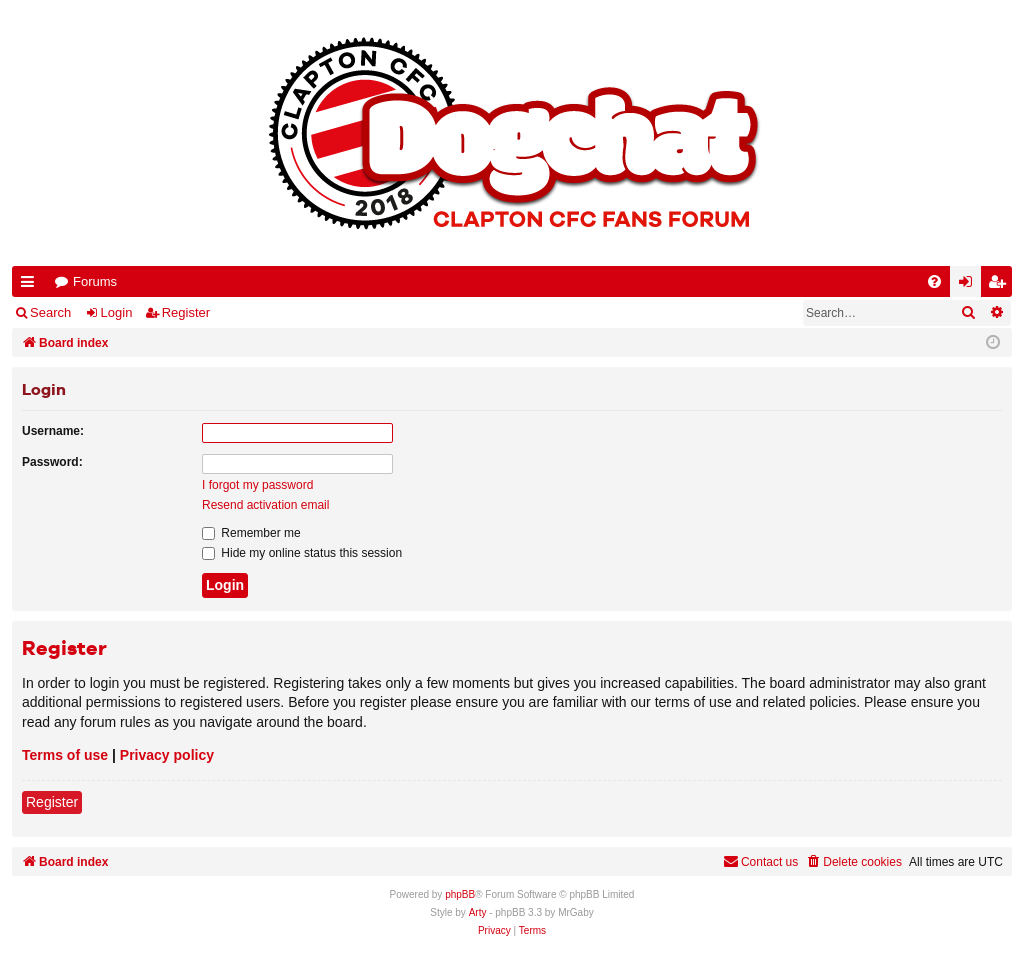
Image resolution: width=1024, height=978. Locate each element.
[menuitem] (934, 281)
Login (117, 312)
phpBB (460, 894)
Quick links (31, 285)
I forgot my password (257, 485)
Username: (53, 431)
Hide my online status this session (302, 553)
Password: (52, 462)
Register (186, 312)
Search (50, 312)
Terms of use (65, 755)
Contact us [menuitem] (760, 861)
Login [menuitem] (970, 285)
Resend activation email (265, 505)
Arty (478, 912)
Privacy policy (167, 755)
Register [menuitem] (1001, 285)
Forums (95, 281)
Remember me (251, 533)
